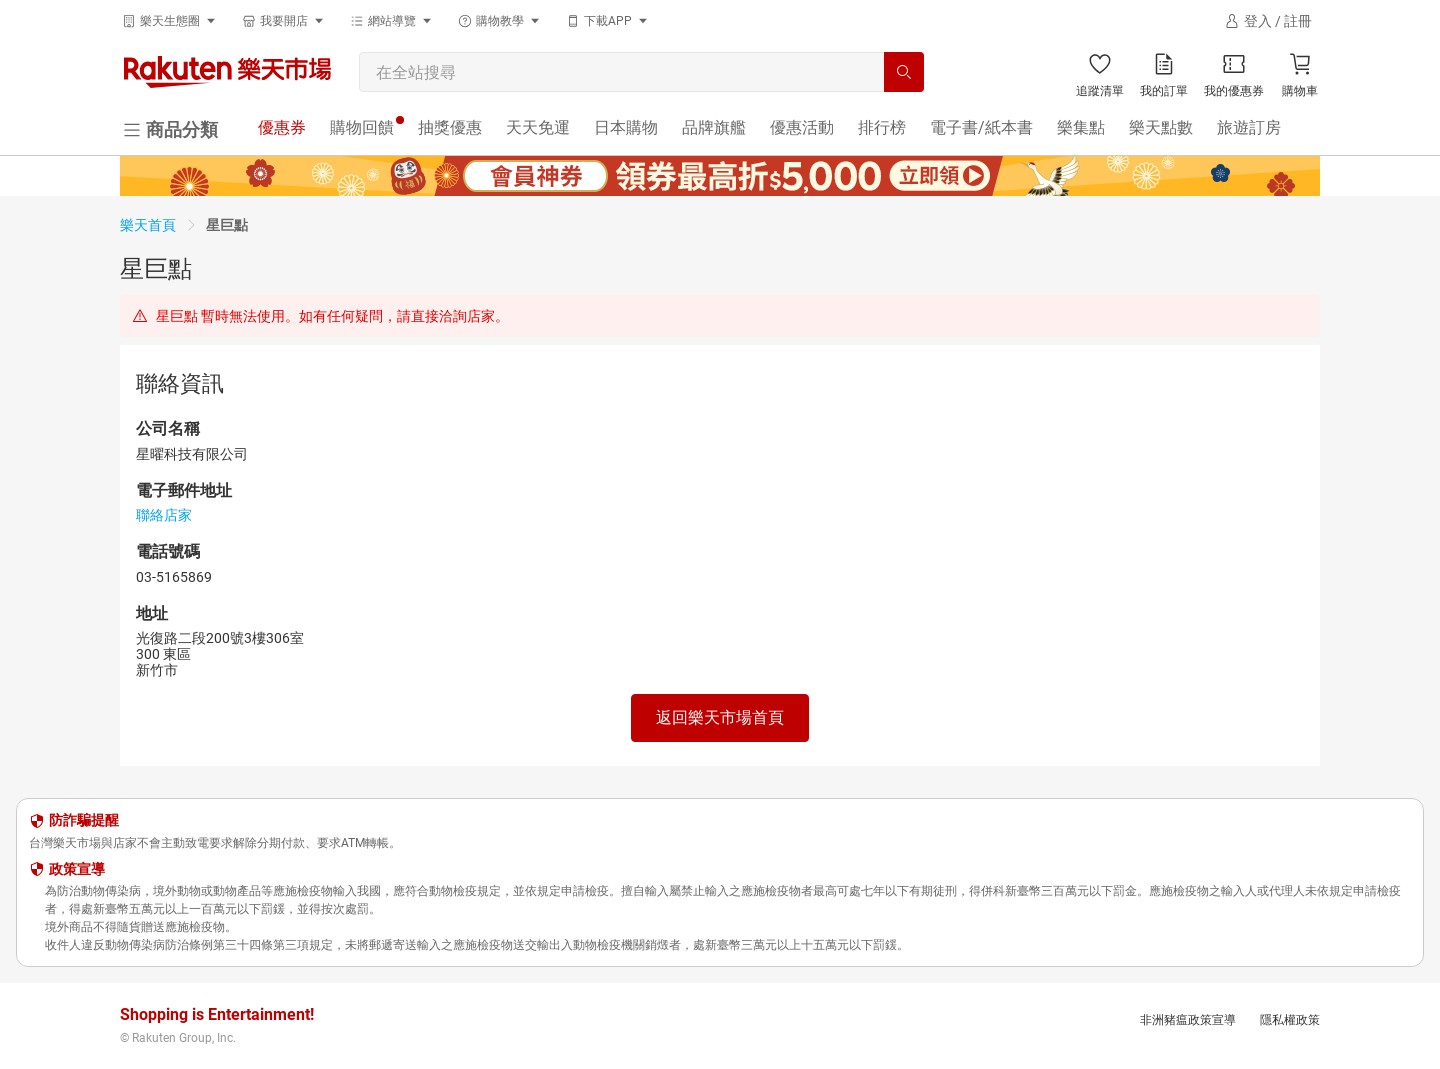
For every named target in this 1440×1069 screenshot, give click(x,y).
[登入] (1268, 21)
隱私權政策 (1290, 1020)
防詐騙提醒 (84, 820)
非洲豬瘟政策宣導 (1188, 1020)
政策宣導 (77, 869)
